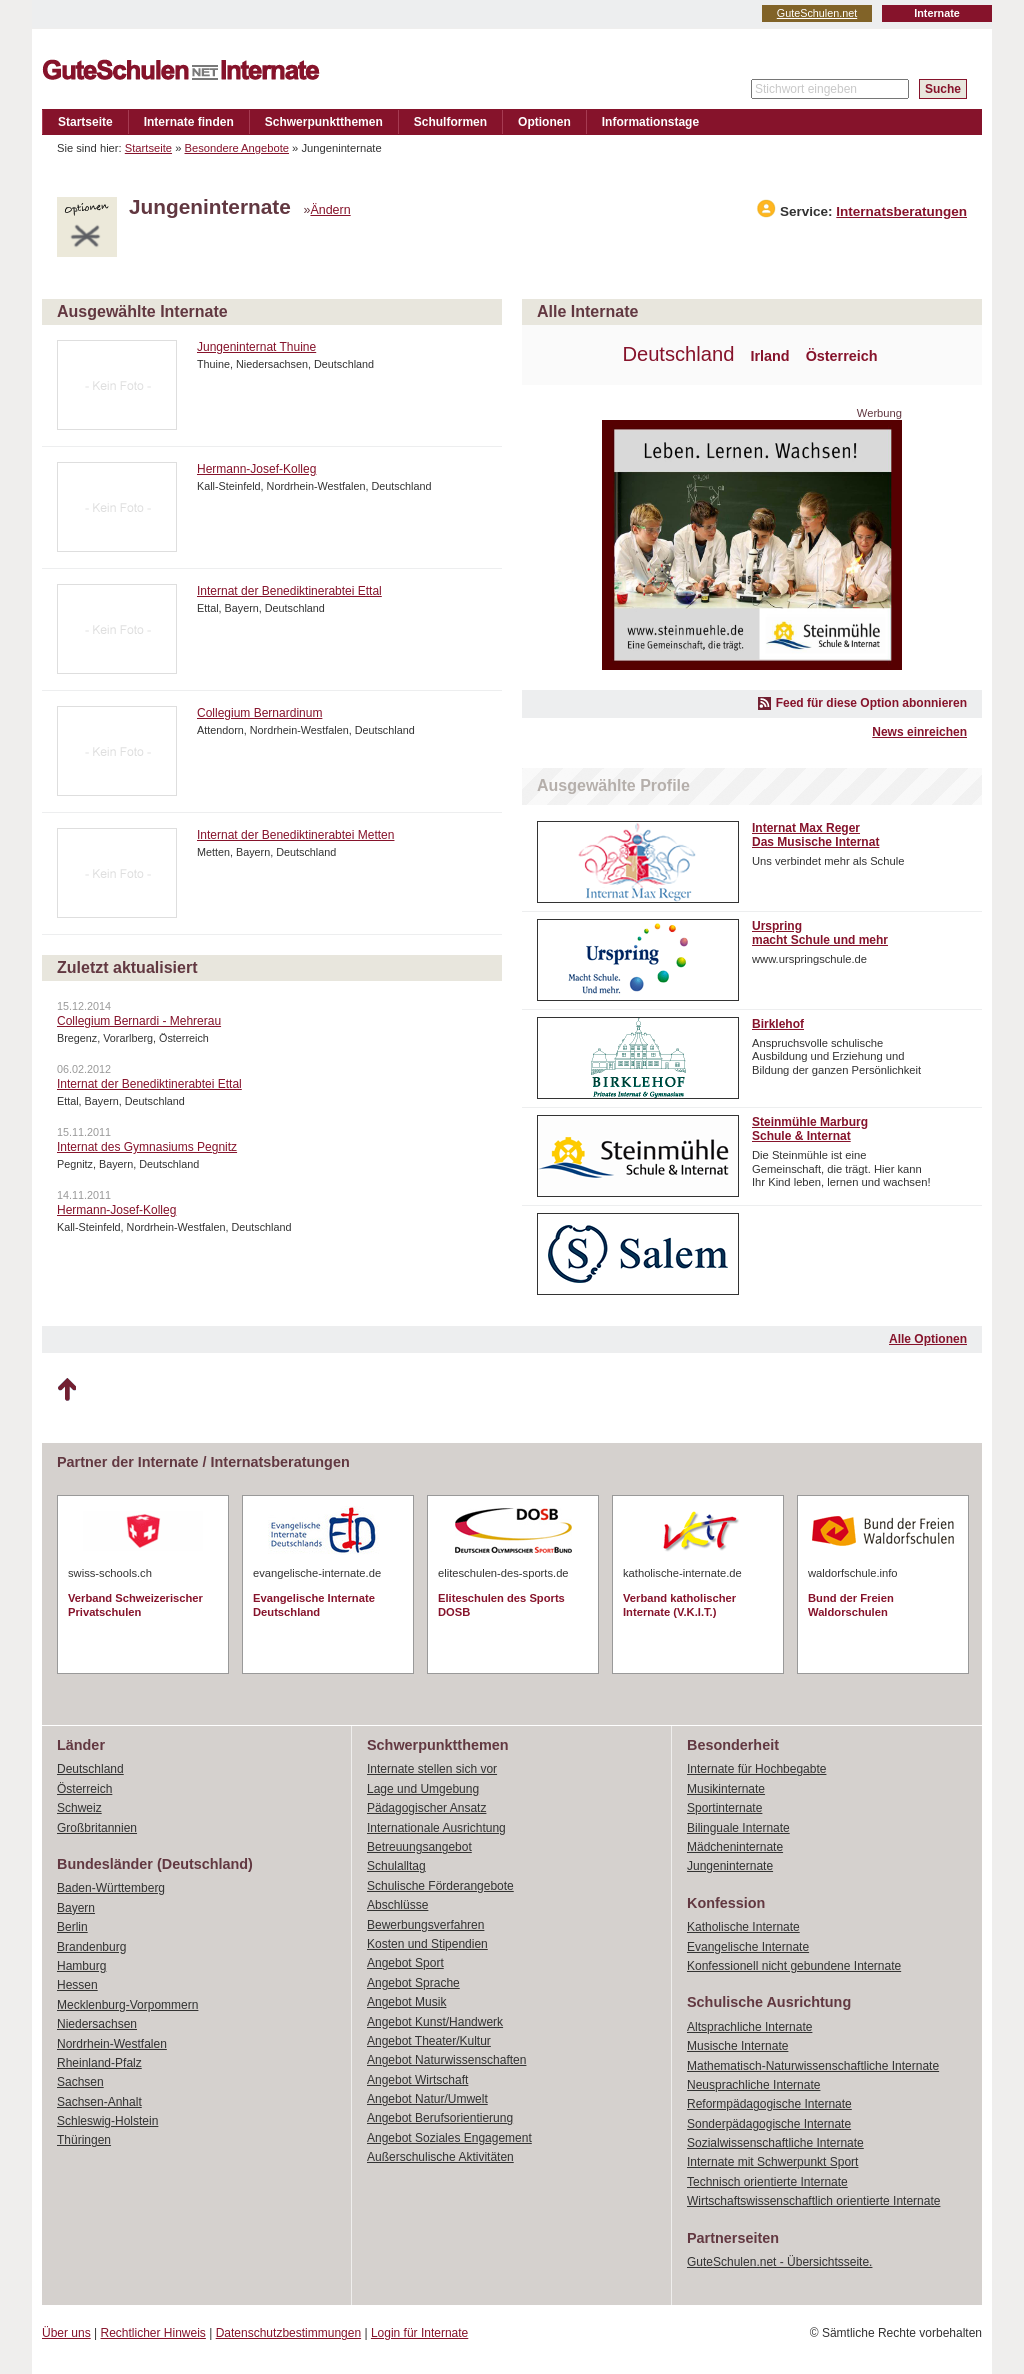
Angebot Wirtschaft (417, 2080)
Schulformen (450, 122)
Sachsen (80, 2082)
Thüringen (84, 2140)
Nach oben (66, 1390)
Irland (769, 356)
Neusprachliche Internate (753, 2085)
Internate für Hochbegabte (756, 1769)
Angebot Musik (406, 2002)
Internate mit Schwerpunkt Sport (772, 2162)
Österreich (842, 356)
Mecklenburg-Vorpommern (127, 2005)
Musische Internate (737, 2046)
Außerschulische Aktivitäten (440, 2157)
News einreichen (919, 732)
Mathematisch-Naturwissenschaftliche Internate (813, 2066)
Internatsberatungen (901, 211)
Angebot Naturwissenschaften (446, 2060)
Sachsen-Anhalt (99, 2102)
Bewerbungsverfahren (425, 1925)
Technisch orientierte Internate (767, 2182)
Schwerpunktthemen (324, 122)
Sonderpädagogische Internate (769, 2124)
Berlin (72, 1927)
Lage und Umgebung (423, 1789)
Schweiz (79, 1808)
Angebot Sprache (413, 1983)
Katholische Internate (743, 1927)
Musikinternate (726, 1789)
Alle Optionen (928, 1339)
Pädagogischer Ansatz (426, 1808)
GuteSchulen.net (817, 13)
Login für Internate (419, 2333)
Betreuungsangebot (419, 1847)
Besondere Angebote (237, 148)
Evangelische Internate (748, 1947)
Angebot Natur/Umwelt (427, 2099)
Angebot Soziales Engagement (449, 2138)
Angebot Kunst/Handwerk (435, 2022)
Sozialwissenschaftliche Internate (775, 2143)
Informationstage (650, 122)
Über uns (66, 2333)
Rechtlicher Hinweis (153, 2333)
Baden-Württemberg (111, 1888)
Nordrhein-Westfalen (112, 2044)
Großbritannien (97, 1828)
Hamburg (81, 1966)
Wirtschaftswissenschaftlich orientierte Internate (813, 2201)
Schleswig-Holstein (107, 2121)
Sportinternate (724, 1808)
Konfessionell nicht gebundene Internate (794, 1966)
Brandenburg (91, 1947)
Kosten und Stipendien (427, 1944)
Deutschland (678, 354)
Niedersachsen (97, 2024)
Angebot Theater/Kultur (429, 2041)
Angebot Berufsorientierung (440, 2118)
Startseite (85, 122)
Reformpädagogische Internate (769, 2104)
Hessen (77, 1985)
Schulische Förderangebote (440, 1886)
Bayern (76, 1908)
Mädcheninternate (735, 1847)
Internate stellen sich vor (432, 1769)
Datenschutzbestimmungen (288, 2333)
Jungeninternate (730, 1866)
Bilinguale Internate (738, 1828)
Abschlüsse (397, 1905)
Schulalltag (396, 1866)
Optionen (544, 122)
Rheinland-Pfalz (99, 2063)
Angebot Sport (405, 1963)
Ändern (330, 210)
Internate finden (189, 122)
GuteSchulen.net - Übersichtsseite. (779, 2262)
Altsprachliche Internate (749, 2027)
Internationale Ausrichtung (436, 1828)
